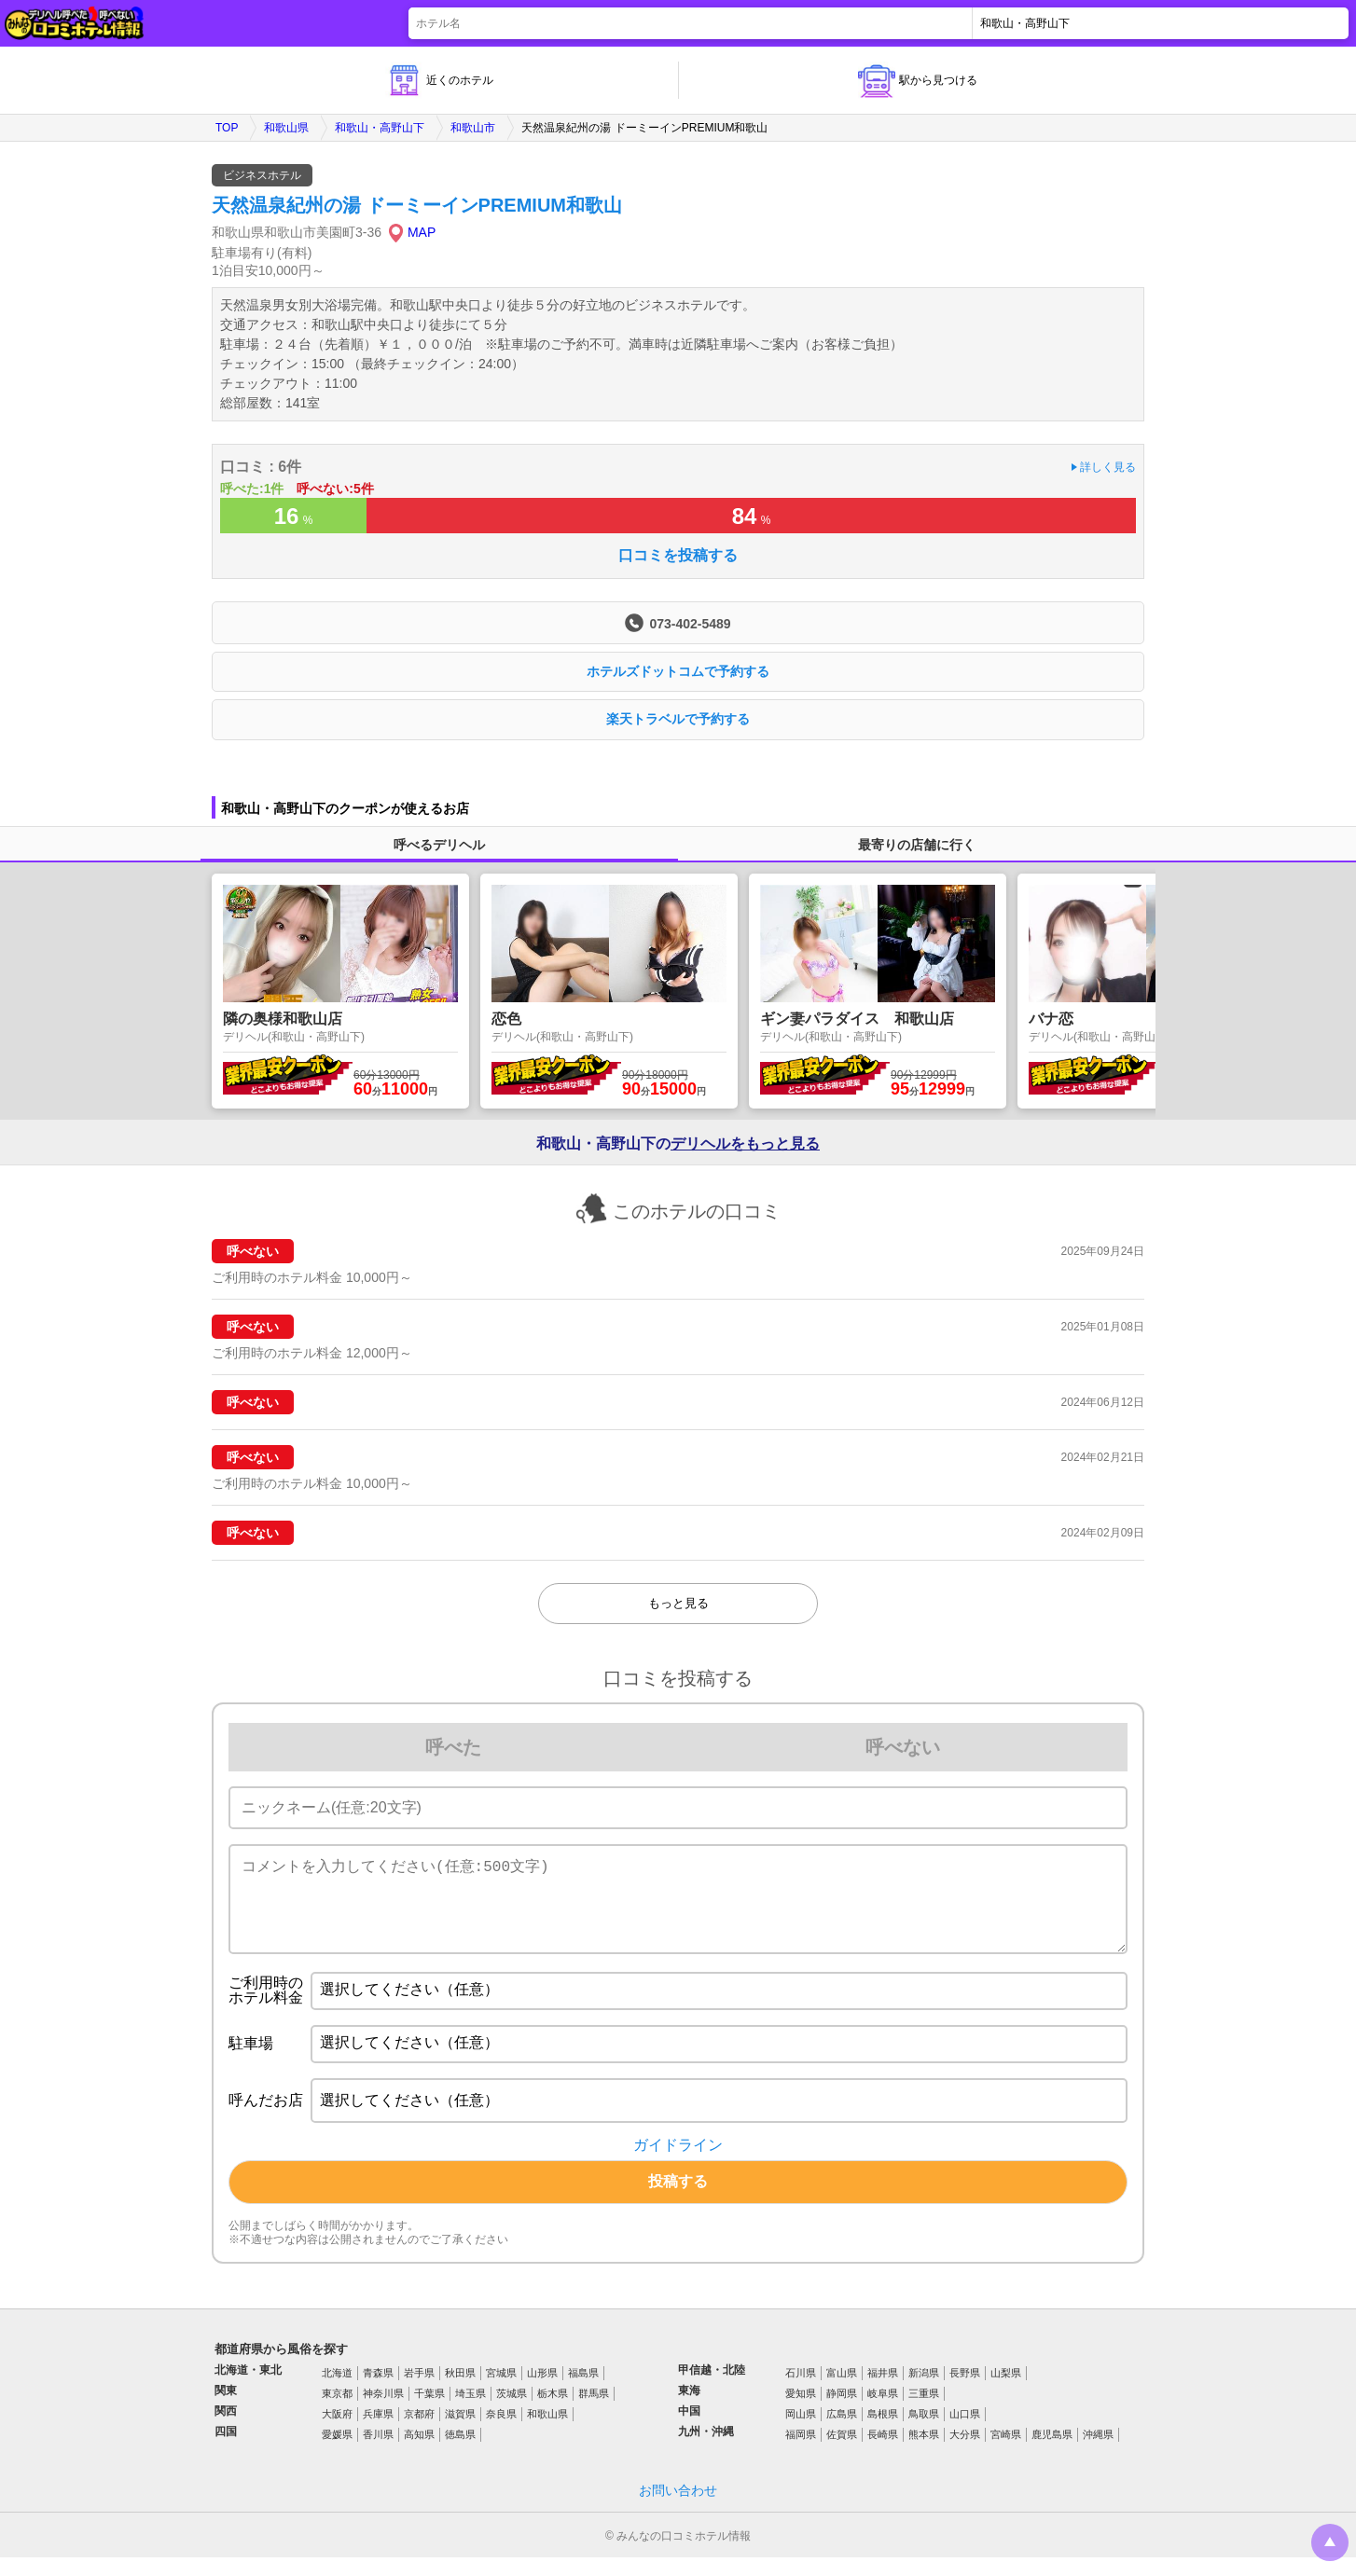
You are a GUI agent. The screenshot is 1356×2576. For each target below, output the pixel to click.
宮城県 (501, 2391)
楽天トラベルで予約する (678, 718)
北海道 (337, 2391)
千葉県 (429, 2412)
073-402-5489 (689, 622)
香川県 (378, 2453)
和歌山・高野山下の (678, 1144)
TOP (226, 127)
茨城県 (511, 2412)
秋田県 (460, 2391)
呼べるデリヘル (439, 844)
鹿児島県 (1051, 2453)
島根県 (882, 2432)
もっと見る (678, 1603)
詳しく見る (1108, 467)
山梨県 (1005, 2391)
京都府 (419, 2432)
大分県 (964, 2453)
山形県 (542, 2391)
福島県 (583, 2391)
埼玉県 (470, 2412)
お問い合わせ (678, 2508)
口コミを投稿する (678, 555)
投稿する (678, 2200)
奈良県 (501, 2432)
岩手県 (419, 2391)
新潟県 (923, 2391)
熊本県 (923, 2453)
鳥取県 (923, 2432)
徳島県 (460, 2453)
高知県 (419, 2453)
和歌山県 (286, 127)
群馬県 (593, 2412)
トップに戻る (1330, 2542)
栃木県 (552, 2412)
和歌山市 (472, 127)
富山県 (841, 2391)
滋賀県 (460, 2432)
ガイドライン (678, 2163)
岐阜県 (882, 2412)
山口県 (964, 2432)
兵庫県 (378, 2432)
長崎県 (882, 2453)
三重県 (923, 2412)
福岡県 (800, 2453)
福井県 (882, 2391)
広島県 (841, 2432)
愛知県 (800, 2412)
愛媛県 (337, 2453)
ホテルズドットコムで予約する (678, 671)
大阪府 (337, 2432)
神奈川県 (383, 2412)
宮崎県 (1005, 2453)
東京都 (337, 2412)
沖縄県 (1098, 2453)
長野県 (964, 2391)
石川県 (800, 2391)
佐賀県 (841, 2453)
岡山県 (800, 2432)
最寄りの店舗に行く (916, 844)
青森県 (378, 2391)
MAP (422, 232)
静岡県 (841, 2412)
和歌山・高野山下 (379, 127)
